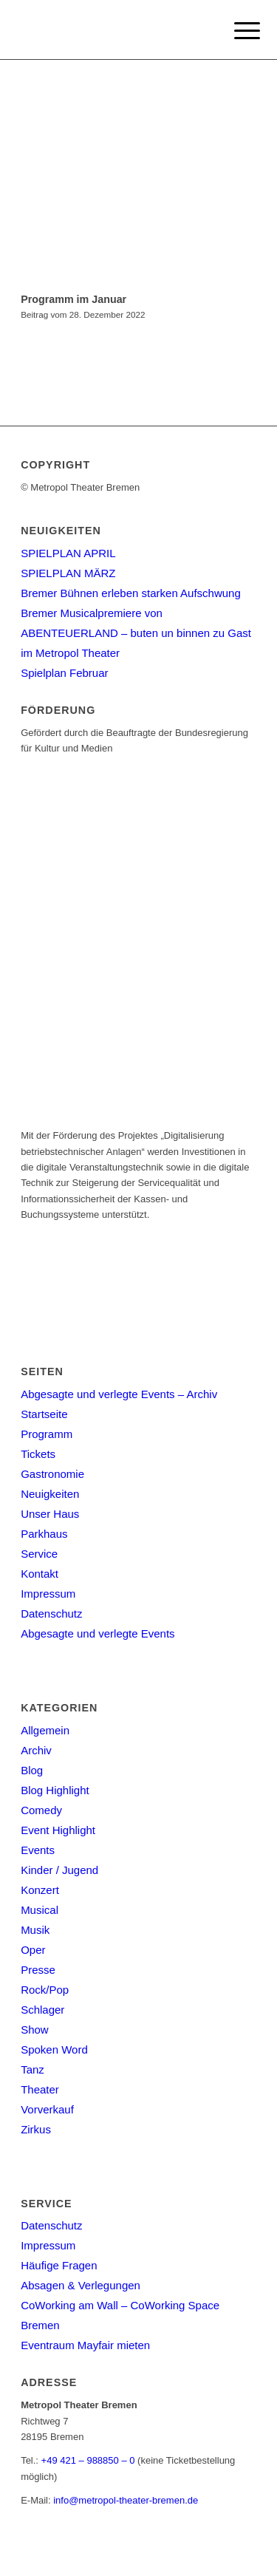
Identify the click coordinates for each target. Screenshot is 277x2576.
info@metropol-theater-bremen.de (125, 2500)
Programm (46, 1434)
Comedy (41, 1810)
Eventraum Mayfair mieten (85, 2345)
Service (39, 1553)
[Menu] (235, 31)
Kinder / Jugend (59, 1870)
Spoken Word (54, 2049)
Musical (39, 1910)
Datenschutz (51, 1613)
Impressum (48, 1593)
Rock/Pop (45, 1989)
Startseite (44, 1414)
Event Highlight (58, 1830)
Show (35, 2029)
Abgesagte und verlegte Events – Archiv (119, 1394)
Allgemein (45, 1730)
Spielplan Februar (64, 673)
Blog (32, 1770)
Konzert (40, 1890)
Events (38, 1850)
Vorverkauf (47, 2109)
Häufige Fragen (59, 2265)
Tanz (32, 2069)
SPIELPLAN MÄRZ (68, 573)
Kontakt (39, 1573)
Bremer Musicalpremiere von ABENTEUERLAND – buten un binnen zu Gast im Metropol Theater (136, 633)
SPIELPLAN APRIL (68, 553)
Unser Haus (50, 1513)
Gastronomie (52, 1474)
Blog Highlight (55, 1790)
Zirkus (36, 2129)
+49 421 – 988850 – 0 (88, 2460)
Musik (35, 1930)
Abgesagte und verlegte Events (97, 1633)
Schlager (42, 2009)
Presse (38, 1969)
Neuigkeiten (50, 1494)
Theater (40, 2089)
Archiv (36, 1750)
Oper (33, 1949)
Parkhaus (44, 1533)
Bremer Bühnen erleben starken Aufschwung (131, 593)
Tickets (38, 1454)
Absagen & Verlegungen (80, 2285)
